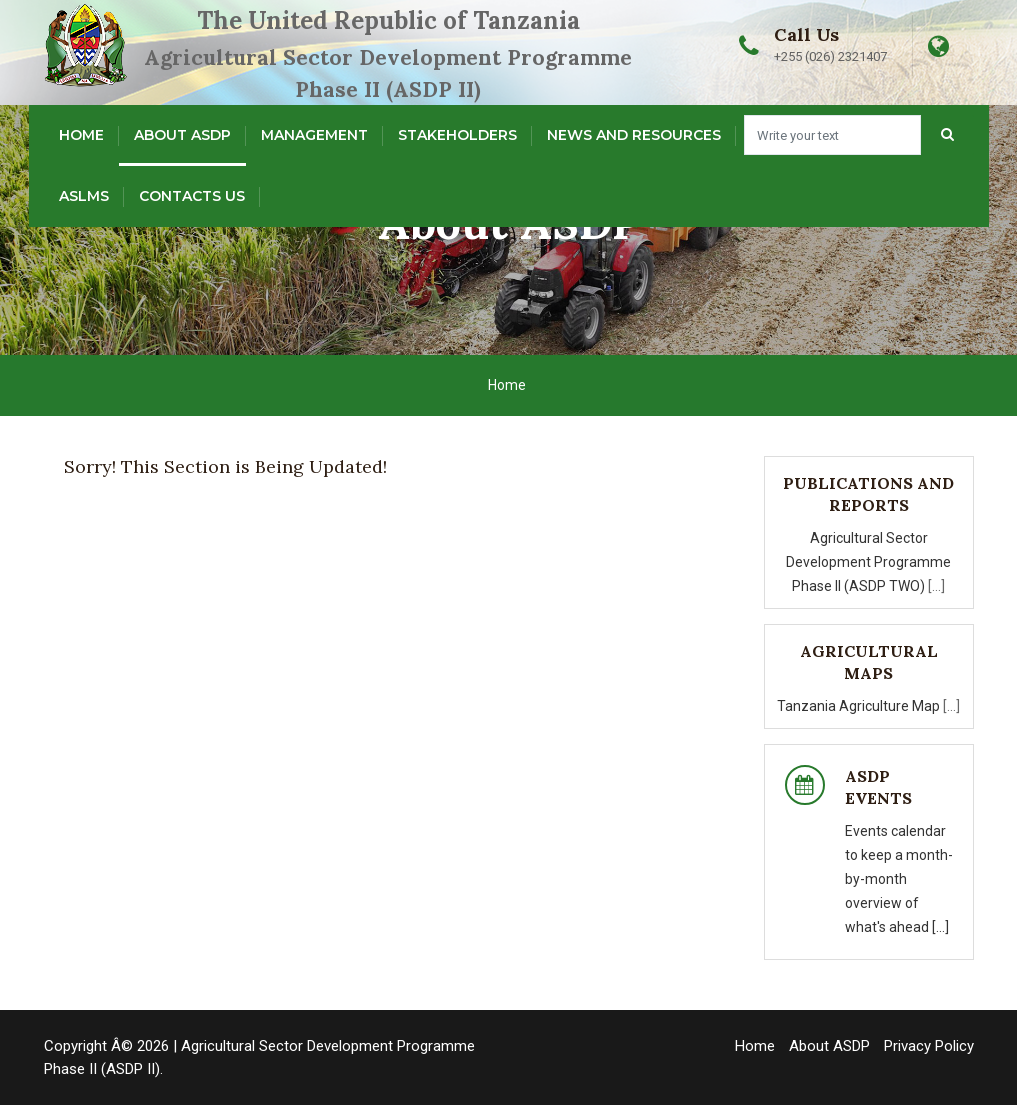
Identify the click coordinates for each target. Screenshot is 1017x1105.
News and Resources (634, 135)
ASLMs (84, 196)
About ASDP (182, 135)
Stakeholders (457, 135)
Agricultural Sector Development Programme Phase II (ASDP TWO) (868, 562)
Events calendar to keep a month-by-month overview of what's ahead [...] (899, 879)
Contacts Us (192, 196)
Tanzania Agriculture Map (860, 706)
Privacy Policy (929, 1046)
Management (314, 135)
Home (81, 135)
